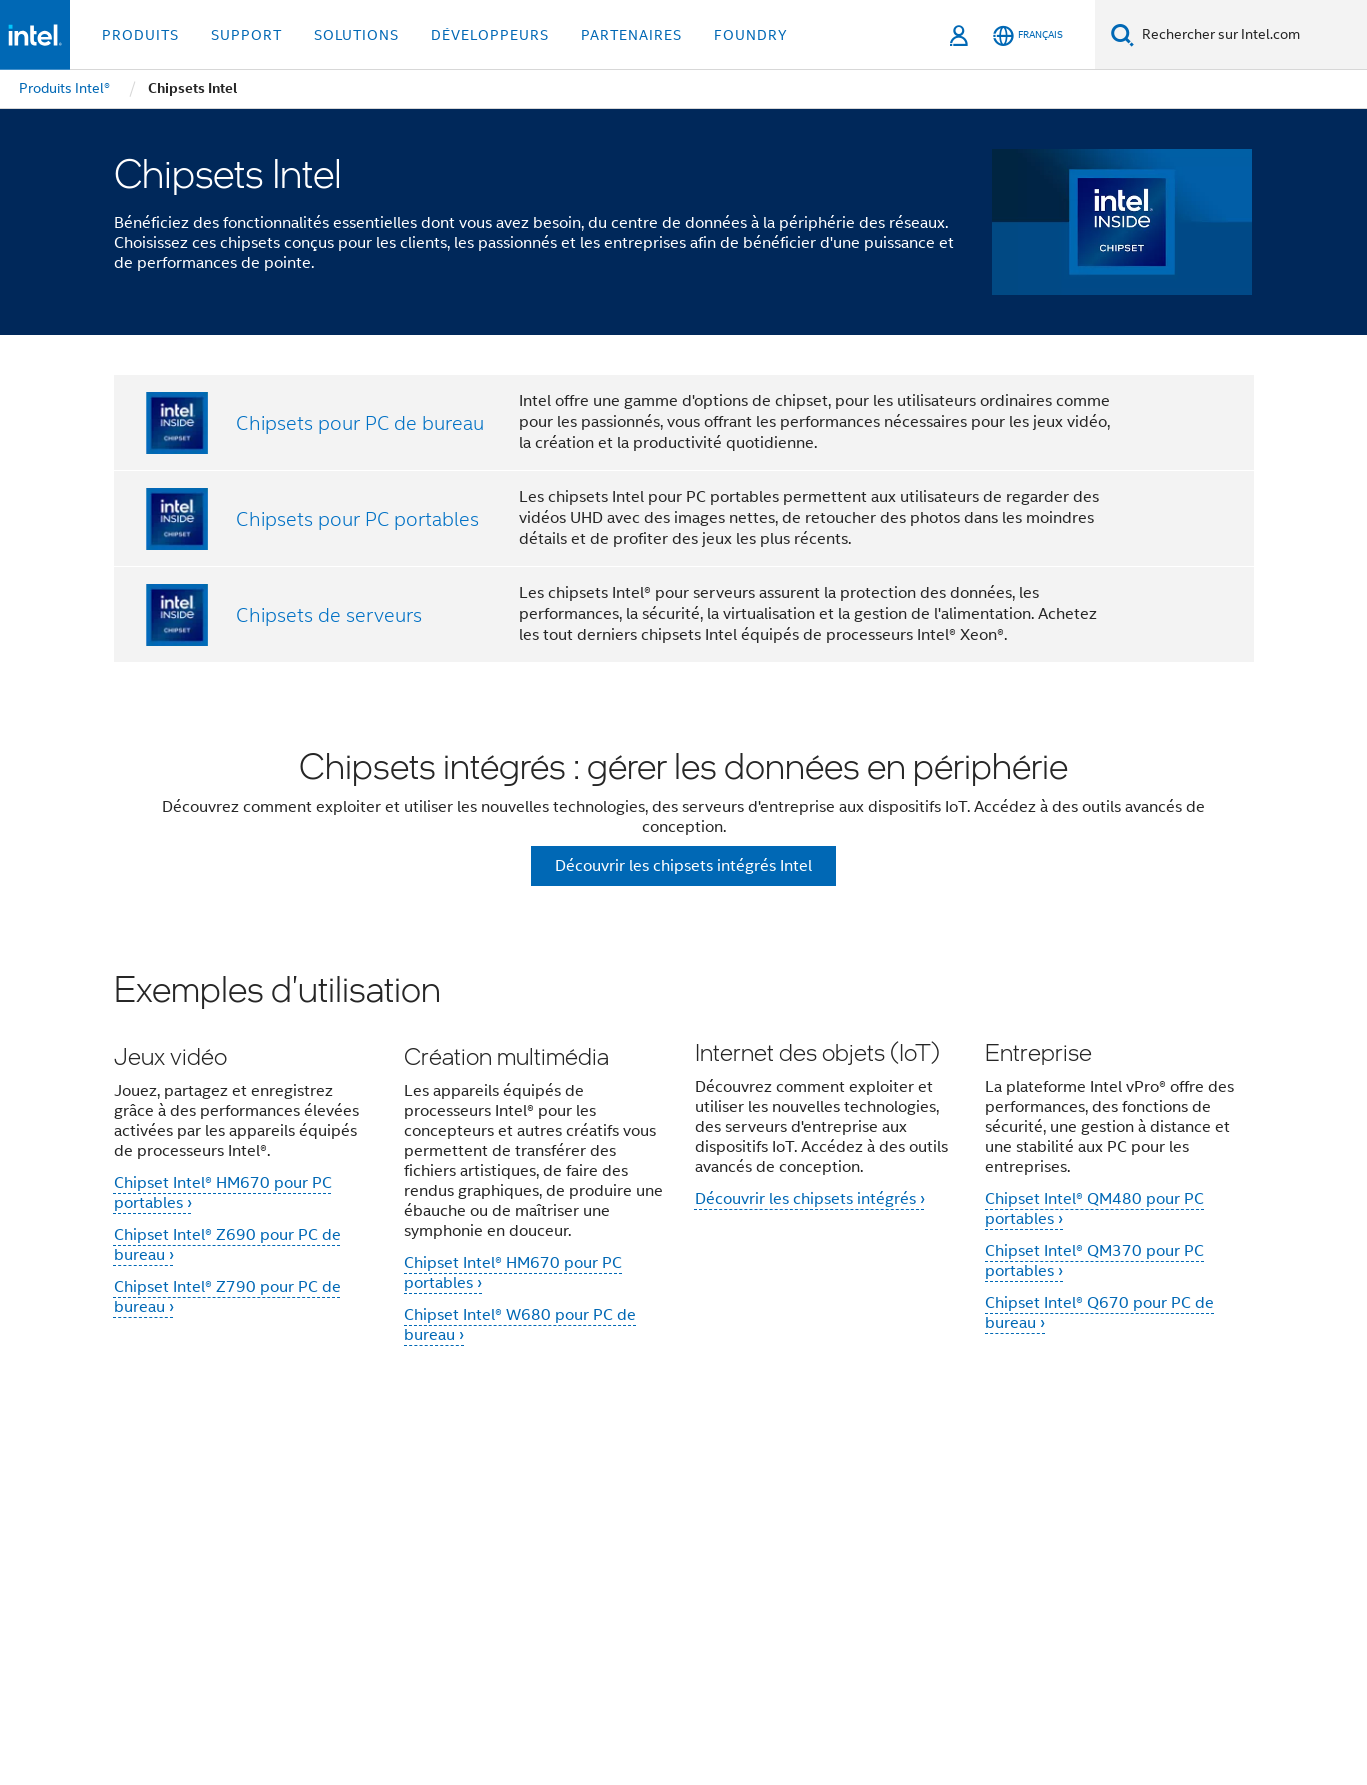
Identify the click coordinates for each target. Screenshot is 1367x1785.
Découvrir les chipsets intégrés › (810, 1203)
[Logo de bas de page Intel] (154, 1598)
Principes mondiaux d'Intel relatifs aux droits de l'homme (633, 1696)
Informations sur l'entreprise (366, 1486)
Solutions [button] (356, 35)
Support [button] (246, 35)
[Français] (1028, 35)
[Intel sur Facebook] (275, 1558)
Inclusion (674, 1486)
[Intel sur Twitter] (324, 1558)
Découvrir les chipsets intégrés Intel (683, 866)
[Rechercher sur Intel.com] (1250, 35)
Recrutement (1154, 1486)
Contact (936, 1486)
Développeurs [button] (490, 35)
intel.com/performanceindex (348, 1681)
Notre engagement (555, 1486)
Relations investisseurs (807, 1486)
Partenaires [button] (631, 35)
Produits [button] (140, 35)
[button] (684, 1169)
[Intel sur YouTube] (423, 1558)
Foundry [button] (751, 35)
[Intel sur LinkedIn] (374, 1558)
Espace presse (1035, 1486)
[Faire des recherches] (1122, 34)
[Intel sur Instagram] (473, 1558)
